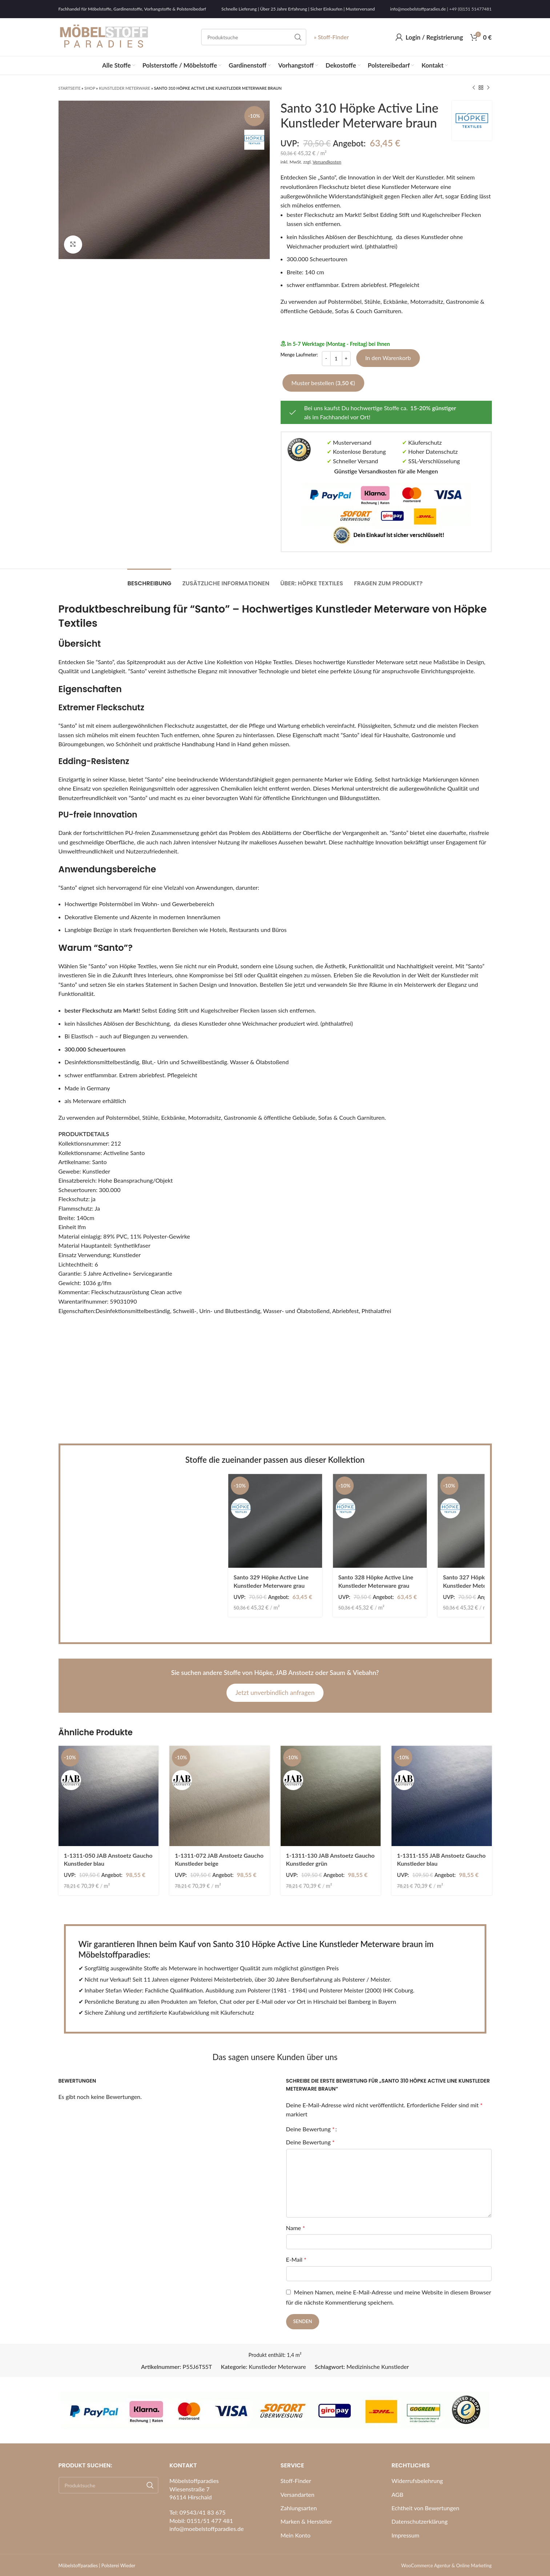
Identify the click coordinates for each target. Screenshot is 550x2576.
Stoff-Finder (296, 2480)
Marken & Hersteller (306, 2521)
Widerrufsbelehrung (417, 2480)
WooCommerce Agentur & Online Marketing (446, 2565)
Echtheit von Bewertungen (425, 2507)
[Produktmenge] (336, 358)
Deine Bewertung (310, 2129)
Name (295, 2227)
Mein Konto (296, 2535)
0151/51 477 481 (210, 2520)
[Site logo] (104, 36)
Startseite (70, 88)
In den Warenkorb (388, 357)
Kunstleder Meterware (124, 88)
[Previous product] (473, 88)
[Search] (253, 37)
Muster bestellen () (323, 382)
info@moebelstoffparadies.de (418, 9)
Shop (89, 88)
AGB (398, 2494)
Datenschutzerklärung (419, 2521)
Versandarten (297, 2494)
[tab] (149, 580)
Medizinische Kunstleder (377, 2366)
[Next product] (488, 88)
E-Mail (296, 2259)
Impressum (405, 2535)
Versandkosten (327, 162)
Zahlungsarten (299, 2507)
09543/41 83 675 (203, 2512)
